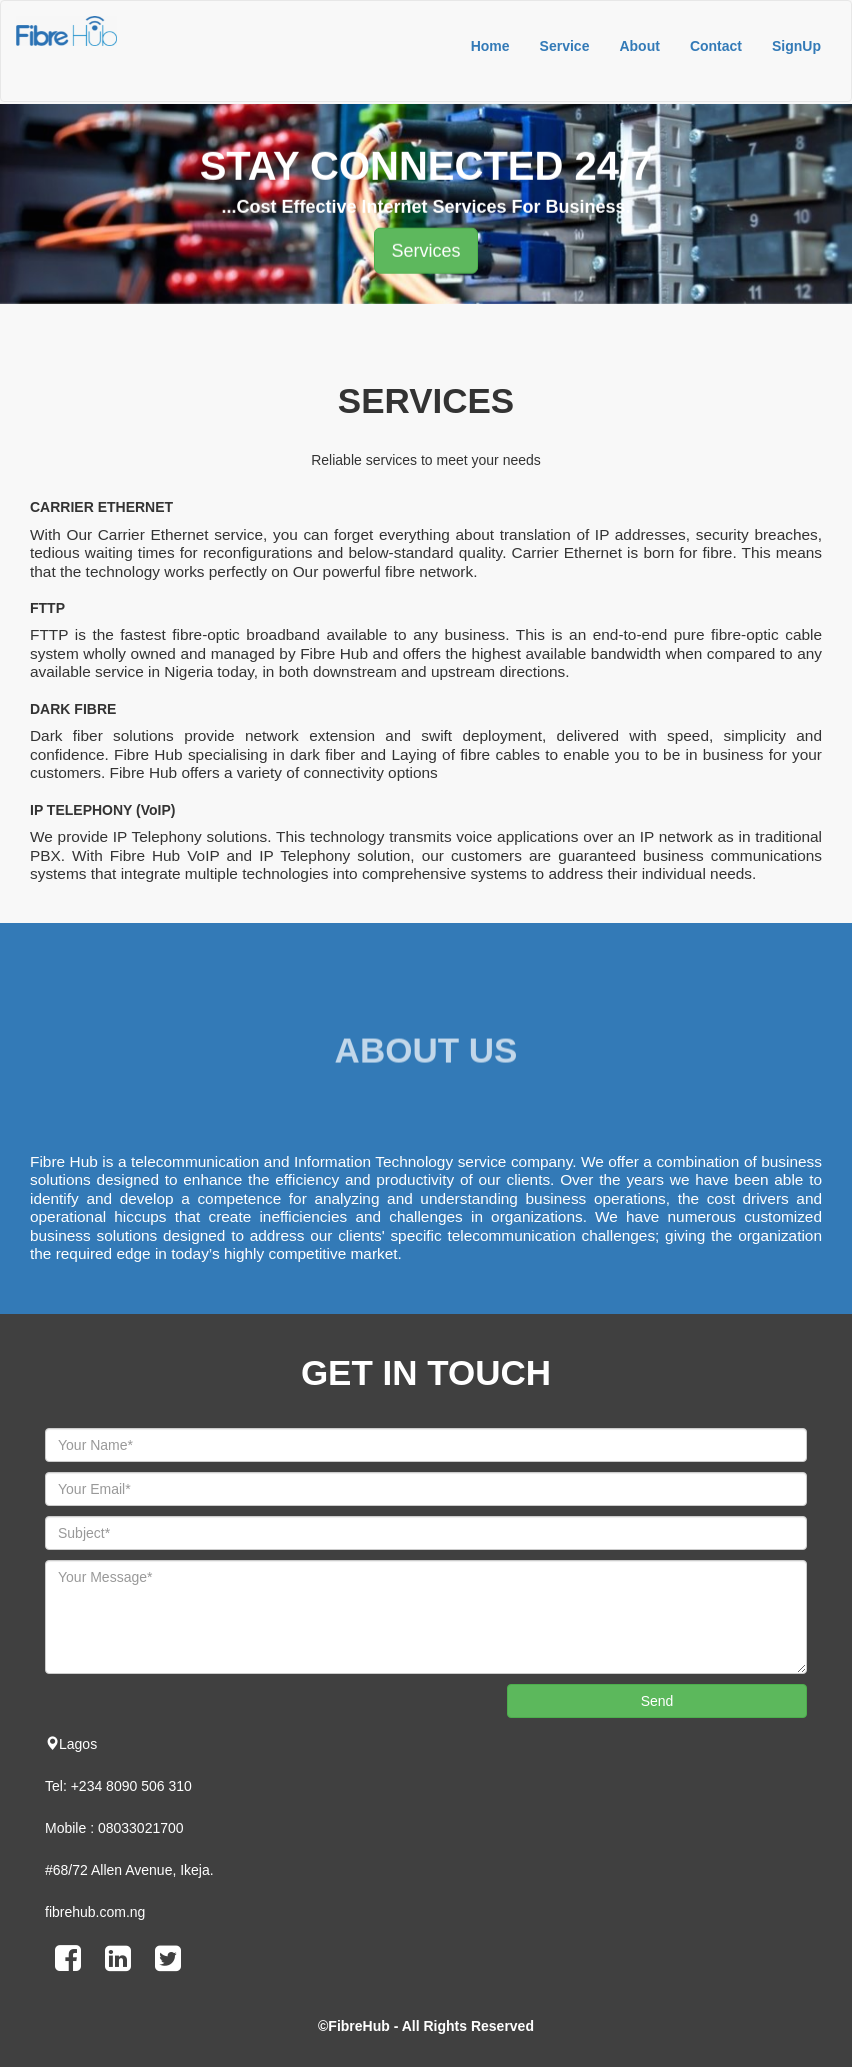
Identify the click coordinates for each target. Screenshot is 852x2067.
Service (565, 46)
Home (490, 46)
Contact (716, 46)
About (639, 46)
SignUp (796, 46)
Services (425, 256)
